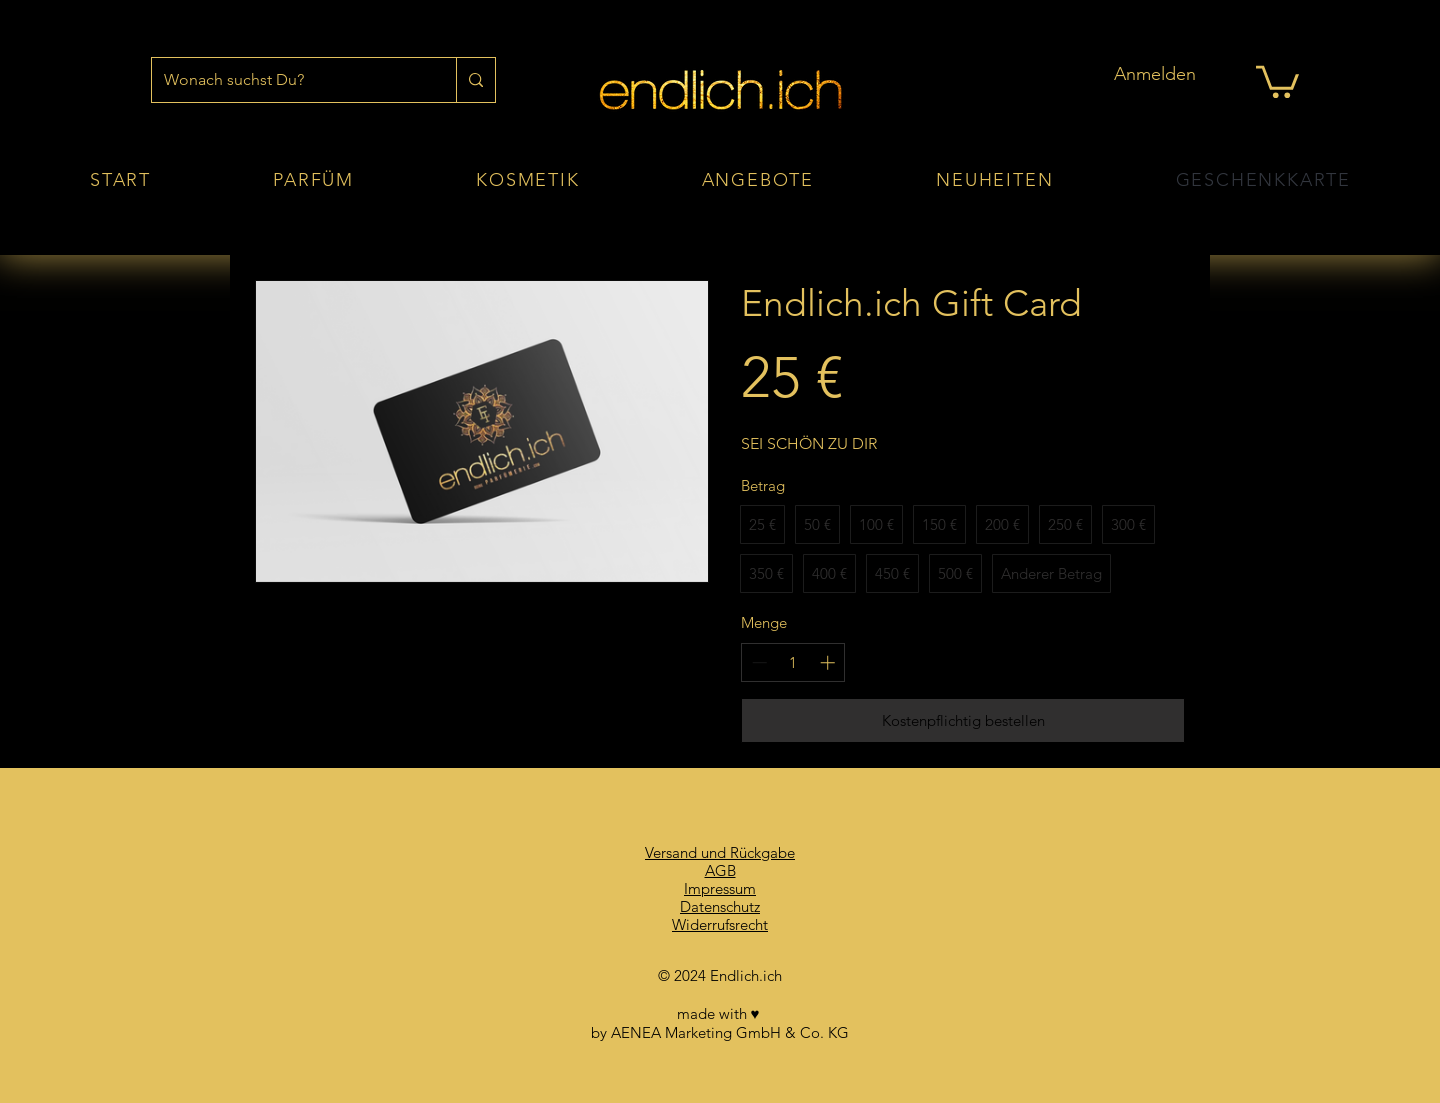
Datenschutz (720, 906)
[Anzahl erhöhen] (827, 662)
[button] (1277, 80)
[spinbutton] (793, 662)
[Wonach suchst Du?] (289, 80)
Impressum (720, 888)
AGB (720, 870)
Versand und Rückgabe (720, 852)
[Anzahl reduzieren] (759, 662)
